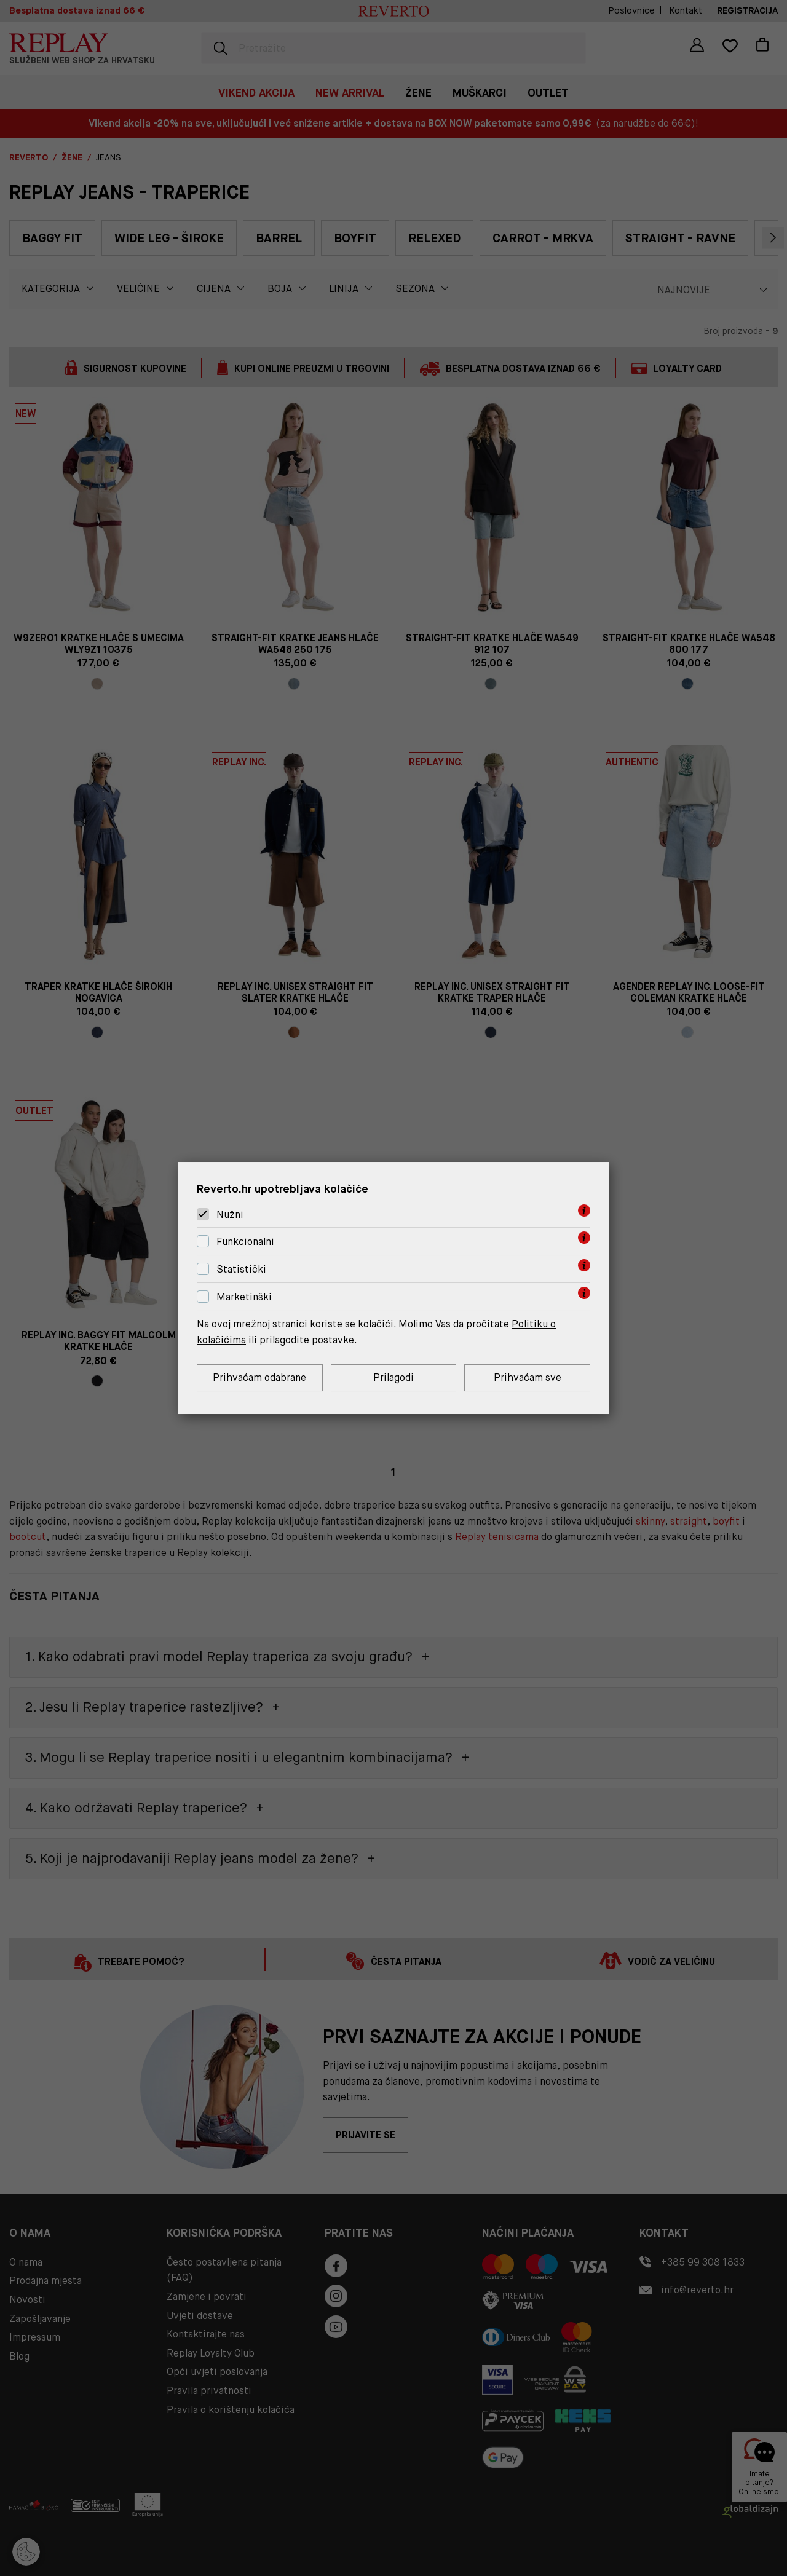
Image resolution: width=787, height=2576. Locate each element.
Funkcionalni (245, 1241)
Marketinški (244, 1296)
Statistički (241, 1269)
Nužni (229, 1214)
